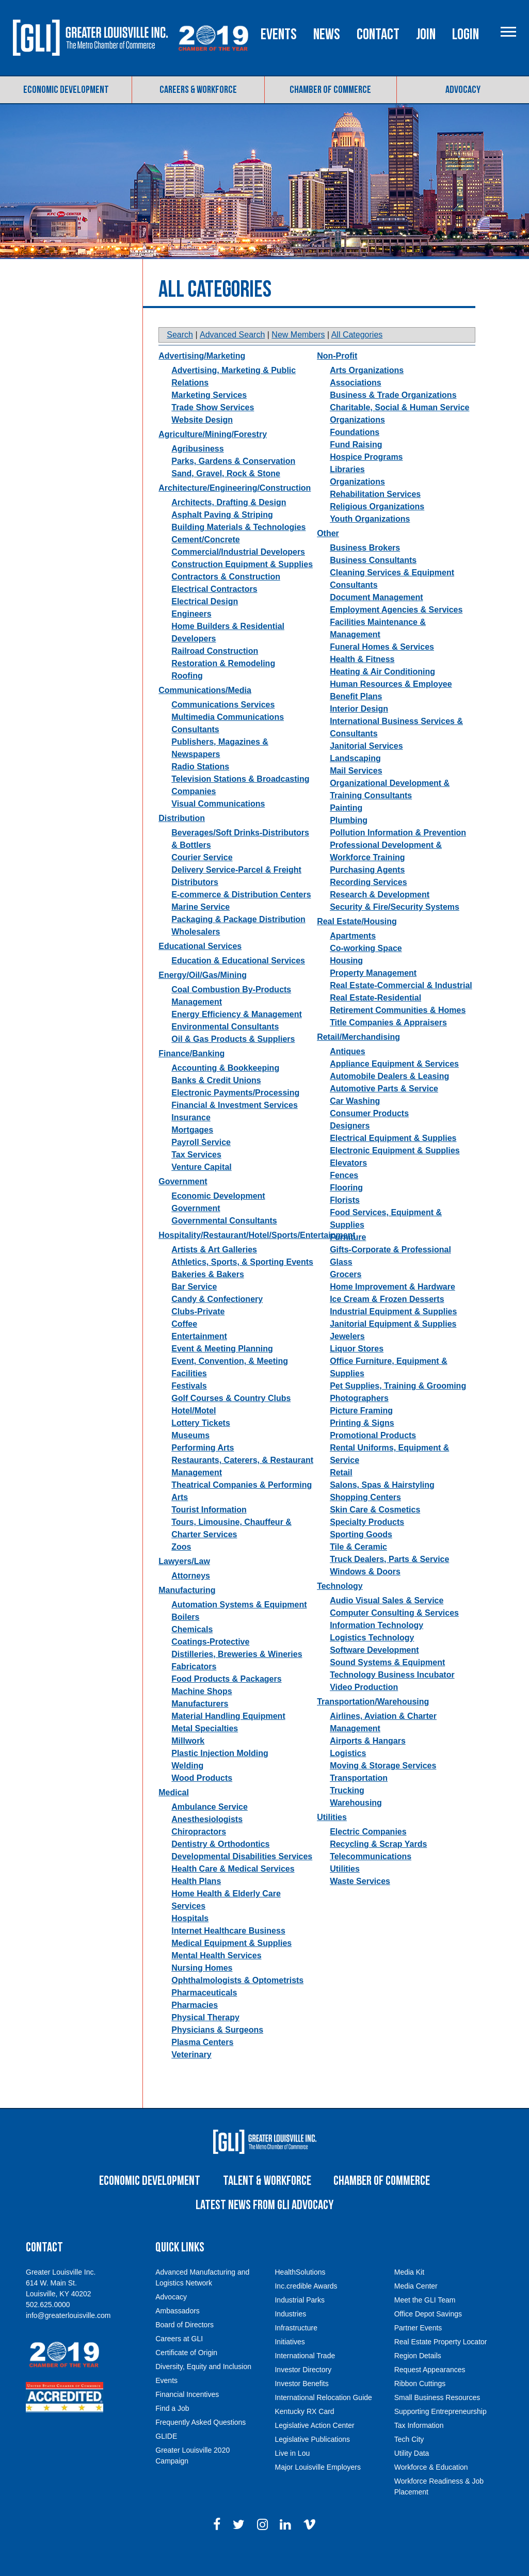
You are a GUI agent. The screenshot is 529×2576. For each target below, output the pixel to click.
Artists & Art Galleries (214, 1270)
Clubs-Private (198, 1332)
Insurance (191, 1138)
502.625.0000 (48, 2325)
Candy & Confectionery (217, 1320)
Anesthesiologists (207, 1840)
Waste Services (360, 1902)
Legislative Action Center (314, 2446)
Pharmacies (194, 2026)
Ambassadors (177, 2331)
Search (180, 355)
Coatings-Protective (210, 1663)
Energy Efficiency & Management (236, 1035)
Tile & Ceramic (358, 1568)
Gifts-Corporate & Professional (390, 1270)
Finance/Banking (191, 1074)
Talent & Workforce (267, 2202)
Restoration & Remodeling (223, 684)
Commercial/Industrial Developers (238, 573)
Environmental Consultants (225, 1047)
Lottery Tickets (200, 1444)
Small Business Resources (437, 2418)
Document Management (376, 618)
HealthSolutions (300, 2293)
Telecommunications (370, 1877)
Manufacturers (199, 1724)
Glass (341, 1283)
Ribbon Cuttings (420, 2404)
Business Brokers (365, 569)
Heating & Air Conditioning (382, 692)
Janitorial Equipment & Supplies (393, 1345)
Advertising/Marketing (201, 377)
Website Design (202, 441)
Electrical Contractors (214, 610)
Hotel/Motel (193, 1431)
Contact (420, 84)
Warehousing (356, 1824)
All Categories (357, 355)
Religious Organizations (377, 527)
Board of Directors (184, 2345)
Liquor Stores (356, 1369)
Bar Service (194, 1307)
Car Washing (355, 1122)
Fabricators (193, 1687)
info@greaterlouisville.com (68, 2336)
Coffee (184, 1345)
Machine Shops (201, 1712)
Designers (350, 1146)
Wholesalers (195, 952)
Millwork (187, 1762)
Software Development (374, 1671)
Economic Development (66, 110)
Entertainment (199, 1357)
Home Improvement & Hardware (392, 1307)
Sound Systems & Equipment (387, 1683)
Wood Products (201, 1799)
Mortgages (192, 1151)
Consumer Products (369, 1134)
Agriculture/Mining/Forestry (212, 455)
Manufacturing (186, 1611)
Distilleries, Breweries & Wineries (236, 1675)
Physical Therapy (205, 2038)
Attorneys (190, 1596)
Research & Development (379, 915)
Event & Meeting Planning (221, 1369)
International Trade (305, 2376)
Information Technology (376, 1646)
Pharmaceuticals (204, 2013)
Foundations (354, 453)
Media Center (416, 2307)
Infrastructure (296, 2348)
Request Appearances (430, 2390)
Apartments (353, 957)
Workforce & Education (431, 2488)
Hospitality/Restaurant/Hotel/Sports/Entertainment (256, 1256)
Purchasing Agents (367, 891)
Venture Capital (201, 1188)
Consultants (353, 606)
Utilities (332, 1838)
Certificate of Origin (186, 2373)
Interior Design (359, 730)
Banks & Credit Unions (216, 1101)
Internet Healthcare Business (228, 1951)
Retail (341, 1493)
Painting (346, 829)
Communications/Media (204, 711)
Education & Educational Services (238, 981)
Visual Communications (218, 824)
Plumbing (348, 841)
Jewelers (347, 1357)
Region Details (417, 2376)
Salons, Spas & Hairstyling (382, 1506)
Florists (345, 1221)
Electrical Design (204, 622)
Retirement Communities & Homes (398, 1031)
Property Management (373, 994)
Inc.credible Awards (306, 2307)
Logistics (348, 1774)
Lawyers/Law (184, 1582)
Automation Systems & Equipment (239, 1625)
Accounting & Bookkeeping (225, 1089)
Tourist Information (208, 1530)
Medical (173, 1813)
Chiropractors (198, 1852)
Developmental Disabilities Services (241, 1877)
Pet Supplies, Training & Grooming (398, 1407)
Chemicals (192, 1650)
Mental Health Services (216, 1976)
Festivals (188, 1407)
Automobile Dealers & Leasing (389, 1097)
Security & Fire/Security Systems (394, 928)
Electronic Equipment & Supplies (395, 1171)
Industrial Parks (299, 2320)
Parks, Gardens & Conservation (233, 482)
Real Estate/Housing (357, 942)
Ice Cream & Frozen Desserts (387, 1320)
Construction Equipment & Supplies (242, 585)
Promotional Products (373, 1456)
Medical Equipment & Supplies (231, 1964)
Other (328, 554)
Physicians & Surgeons (217, 2051)
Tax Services (196, 1175)
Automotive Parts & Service (384, 1109)
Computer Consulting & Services (394, 1634)
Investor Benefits (301, 2404)
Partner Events (418, 2348)
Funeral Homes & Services (382, 668)
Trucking (347, 1811)
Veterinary (191, 2075)
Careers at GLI (179, 2359)
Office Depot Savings (428, 2334)
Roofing (186, 697)
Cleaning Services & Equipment (392, 593)
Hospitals (190, 1939)
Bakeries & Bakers (207, 1295)
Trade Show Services (212, 428)
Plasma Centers (202, 2063)
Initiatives (289, 2362)
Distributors (194, 903)
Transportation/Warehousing (373, 1722)
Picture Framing (361, 1431)
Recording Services (368, 903)
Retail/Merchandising (358, 1058)
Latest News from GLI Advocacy (264, 2226)
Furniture (348, 1258)
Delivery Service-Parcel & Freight (236, 891)
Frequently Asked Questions (200, 2443)
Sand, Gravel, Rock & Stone (225, 494)
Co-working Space (366, 969)
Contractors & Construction (225, 597)
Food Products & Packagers (226, 1700)
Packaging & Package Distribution (238, 940)
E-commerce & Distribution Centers (241, 915)
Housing (346, 981)
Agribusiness (197, 469)
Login (507, 84)
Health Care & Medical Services (232, 1890)
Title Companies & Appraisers (388, 1043)
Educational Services (200, 967)
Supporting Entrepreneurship (440, 2432)
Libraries (347, 490)
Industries (290, 2334)
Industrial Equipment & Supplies (393, 1332)
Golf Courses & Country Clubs (231, 1419)
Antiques (347, 1072)
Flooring (346, 1208)
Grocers (345, 1295)
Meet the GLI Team (425, 2320)
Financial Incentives (187, 2415)
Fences (344, 1196)
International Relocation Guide (323, 2418)
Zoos (181, 1568)
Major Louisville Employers (318, 2488)
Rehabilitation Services (375, 515)
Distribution (181, 839)
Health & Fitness (362, 680)
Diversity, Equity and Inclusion (203, 2387)
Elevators (348, 1184)
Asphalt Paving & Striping (221, 536)
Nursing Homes (201, 1989)
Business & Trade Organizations (393, 416)
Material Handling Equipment (228, 1737)
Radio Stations (200, 787)
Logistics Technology (372, 1658)
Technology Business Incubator (392, 1696)
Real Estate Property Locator (440, 2362)
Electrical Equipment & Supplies (393, 1159)
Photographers (359, 1419)
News (369, 84)
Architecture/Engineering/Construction (234, 509)
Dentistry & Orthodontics (220, 1865)
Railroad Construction (214, 672)
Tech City (409, 2460)
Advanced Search (232, 355)
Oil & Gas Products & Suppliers (233, 1060)
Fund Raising (356, 465)
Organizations (357, 502)
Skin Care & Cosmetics (375, 1530)
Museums (190, 1456)
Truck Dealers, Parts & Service (389, 1580)
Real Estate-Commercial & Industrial (401, 1006)
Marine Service (200, 928)
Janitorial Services (366, 767)
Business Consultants (373, 581)
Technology (340, 1607)
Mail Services (356, 791)
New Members (298, 355)
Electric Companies (368, 1852)
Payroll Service (201, 1163)
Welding (187, 1786)
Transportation (359, 1799)
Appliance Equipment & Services (394, 1085)
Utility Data (411, 2474)
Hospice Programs (366, 478)
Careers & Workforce (198, 110)
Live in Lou (292, 2474)
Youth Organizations (370, 540)
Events (321, 84)
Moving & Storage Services (383, 1786)
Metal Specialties (204, 1749)
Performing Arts (202, 1468)
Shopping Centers (365, 1518)
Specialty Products (367, 1543)
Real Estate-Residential (375, 1019)
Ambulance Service (209, 1828)
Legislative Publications (312, 2460)
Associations (355, 403)
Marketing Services (209, 416)
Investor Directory (303, 2390)
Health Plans (196, 1902)
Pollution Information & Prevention (398, 853)
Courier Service (201, 878)
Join (468, 84)
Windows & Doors (365, 1592)
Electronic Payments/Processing (235, 1113)
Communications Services (223, 725)
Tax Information (419, 2446)
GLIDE (166, 2457)
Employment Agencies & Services (396, 630)
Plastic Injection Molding (219, 1774)
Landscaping (355, 779)
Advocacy (462, 110)
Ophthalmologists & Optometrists (237, 2001)
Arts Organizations (367, 391)
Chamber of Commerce (330, 110)
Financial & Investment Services (234, 1126)
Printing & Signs (362, 1444)
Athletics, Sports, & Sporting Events (242, 1283)
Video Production (364, 1708)
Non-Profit (337, 377)
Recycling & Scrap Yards (378, 1865)
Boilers (185, 1638)
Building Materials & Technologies (238, 548)
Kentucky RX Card (304, 2432)
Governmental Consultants (224, 1241)
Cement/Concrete (205, 560)
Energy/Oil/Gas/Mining (202, 996)
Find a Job (172, 2429)
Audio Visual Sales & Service (386, 1621)
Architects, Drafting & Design (228, 523)
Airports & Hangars (368, 1762)
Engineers (191, 635)
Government (182, 1202)
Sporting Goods (361, 1555)
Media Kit (409, 2293)
